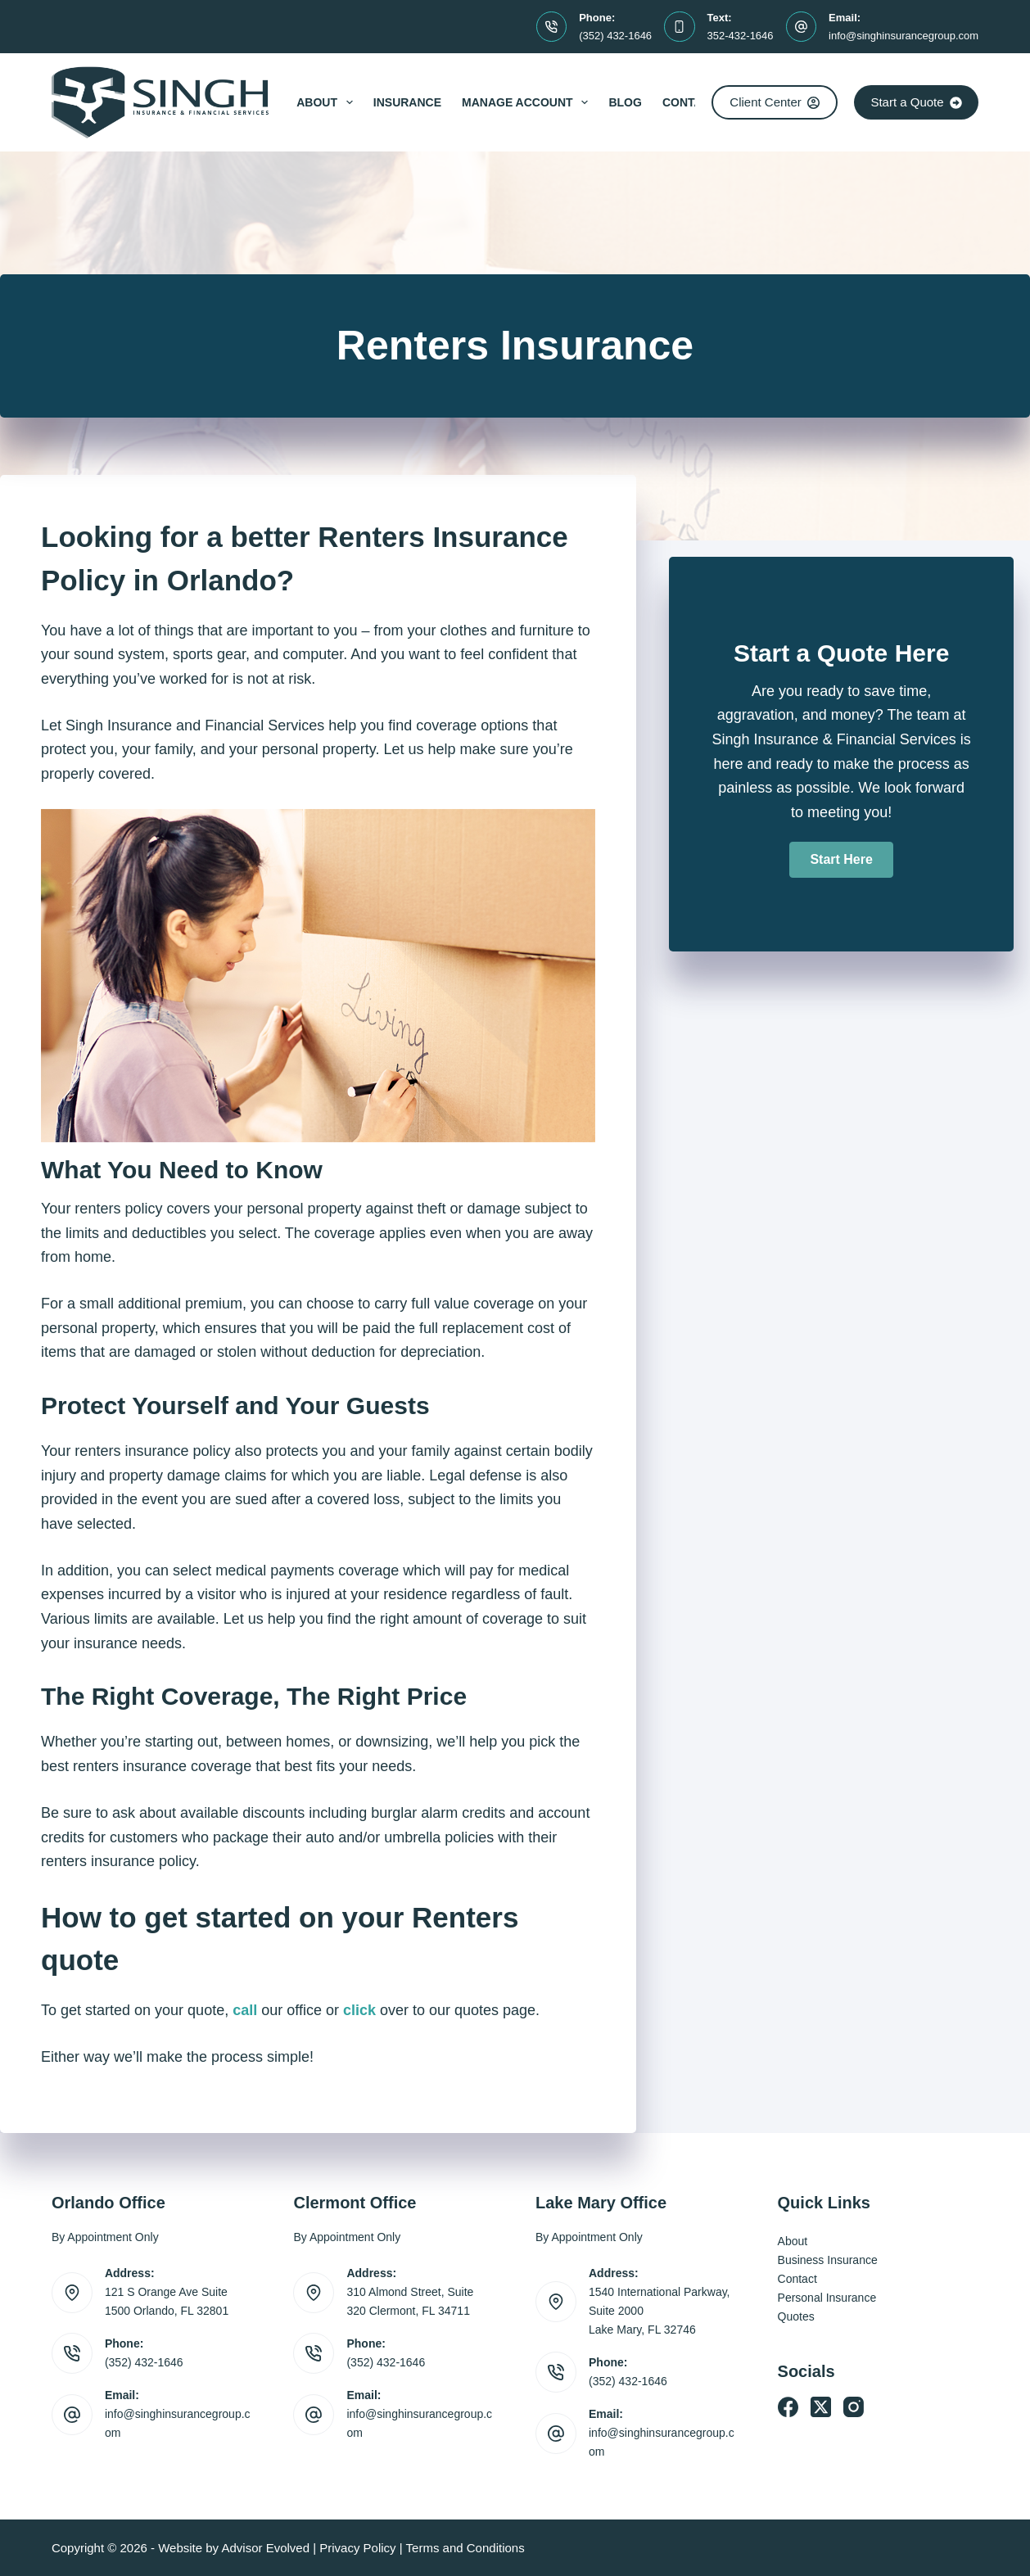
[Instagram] (853, 2407)
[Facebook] (788, 2407)
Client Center (775, 102)
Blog (624, 102)
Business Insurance (828, 2259)
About (327, 102)
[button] (840, 860)
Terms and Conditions (465, 2548)
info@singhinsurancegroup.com (903, 35)
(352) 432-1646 (615, 35)
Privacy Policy (357, 2548)
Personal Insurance (827, 2297)
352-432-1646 (740, 35)
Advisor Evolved (265, 2548)
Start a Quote (916, 102)
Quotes (796, 2316)
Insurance (407, 102)
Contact (689, 102)
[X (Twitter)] (821, 2407)
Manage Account (528, 102)
